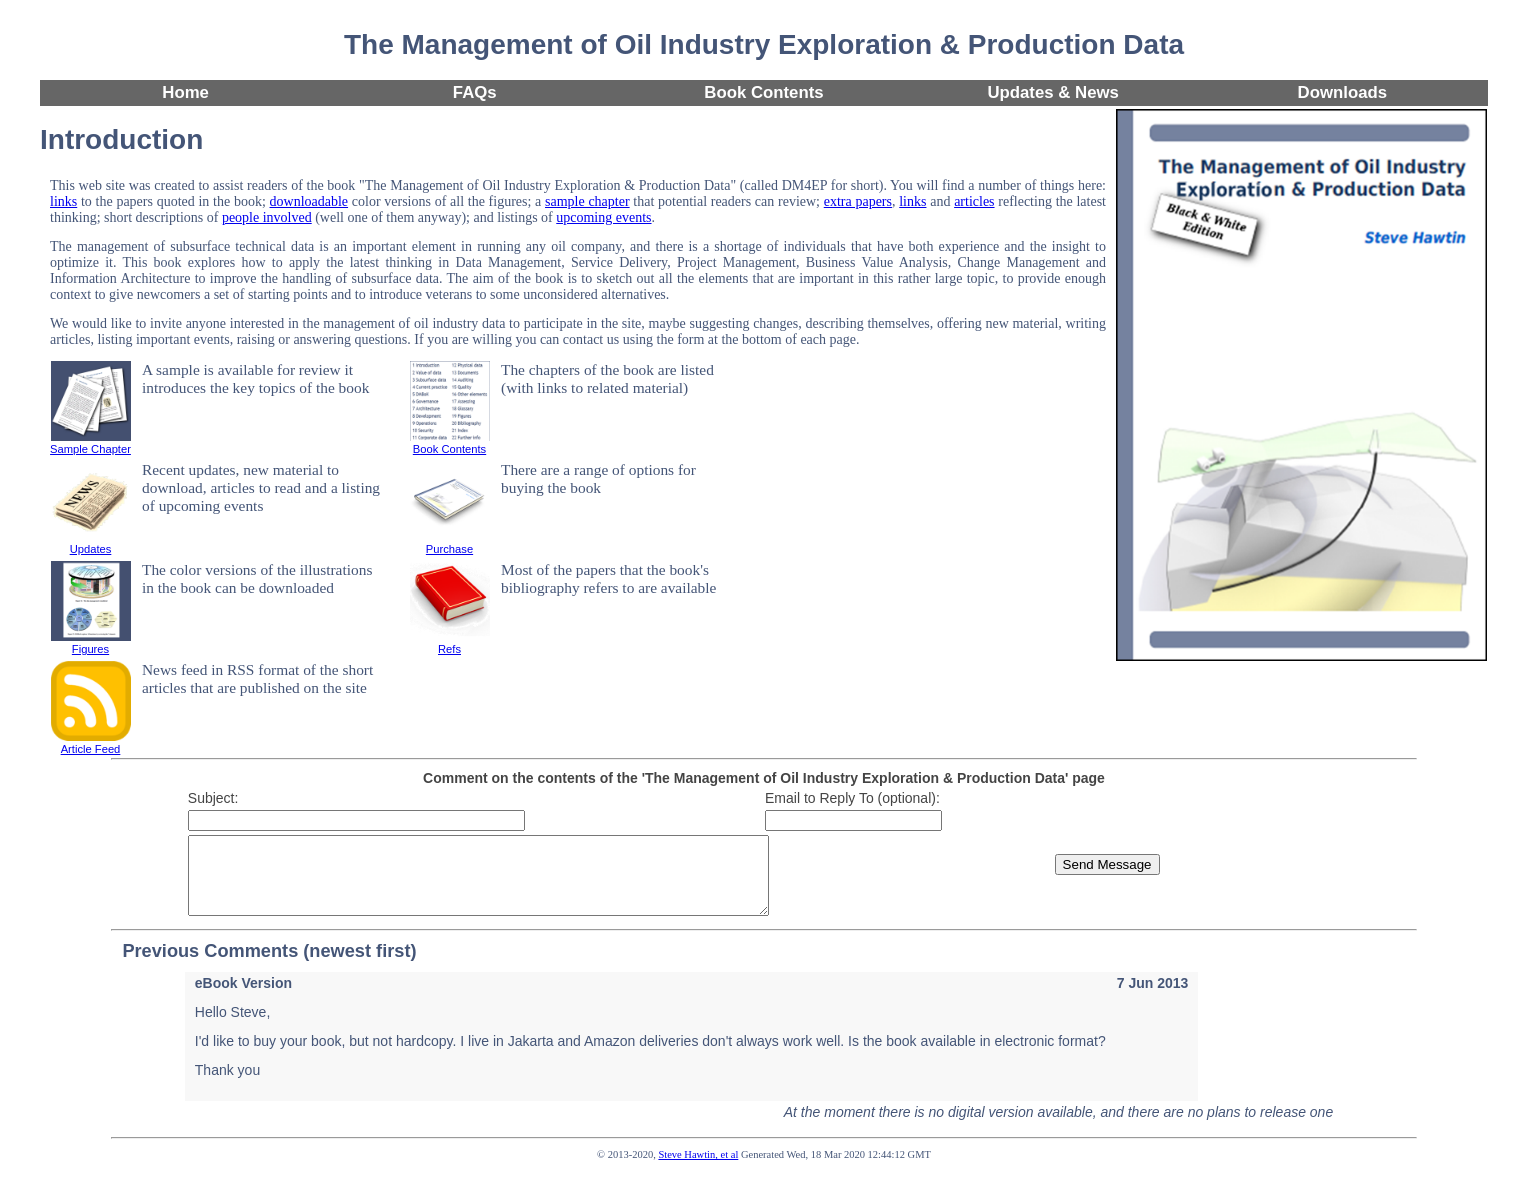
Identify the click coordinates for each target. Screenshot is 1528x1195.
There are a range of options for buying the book (598, 478)
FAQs (475, 92)
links (63, 201)
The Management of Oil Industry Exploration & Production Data (764, 44)
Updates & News (1053, 92)
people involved (267, 217)
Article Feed (91, 743)
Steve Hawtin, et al (698, 1169)
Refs (450, 643)
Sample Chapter (90, 443)
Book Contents (763, 92)
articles (974, 201)
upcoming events (603, 217)
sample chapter (587, 201)
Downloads (1343, 92)
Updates (91, 543)
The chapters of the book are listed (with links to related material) (607, 378)
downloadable (309, 201)
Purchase (450, 543)
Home (185, 92)
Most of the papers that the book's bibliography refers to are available (608, 578)
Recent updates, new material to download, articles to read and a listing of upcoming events (261, 487)
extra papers (858, 201)
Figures (91, 643)
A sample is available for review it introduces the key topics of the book (255, 378)
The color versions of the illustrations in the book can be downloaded (257, 578)
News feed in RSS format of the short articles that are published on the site (257, 678)
